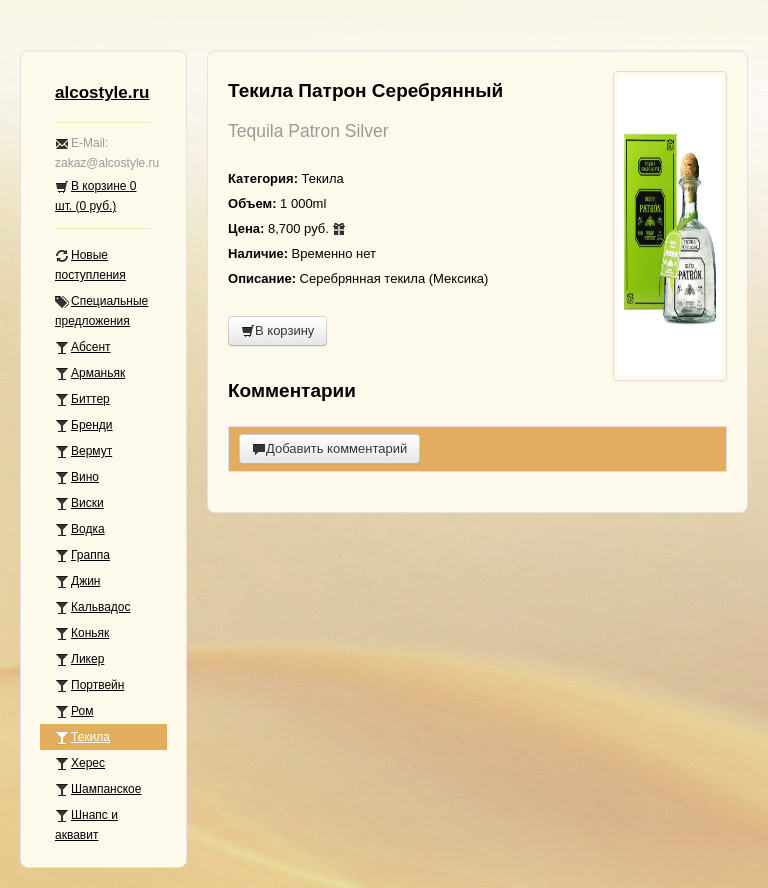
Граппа (82, 555)
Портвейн (89, 685)
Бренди (84, 425)
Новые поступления (90, 265)
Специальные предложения (101, 311)
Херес (80, 763)
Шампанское (98, 789)
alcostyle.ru (102, 92)
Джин (77, 581)
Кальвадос (93, 607)
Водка (80, 529)
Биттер (82, 399)
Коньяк (82, 633)
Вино (77, 477)
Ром (74, 711)
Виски (79, 503)
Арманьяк (90, 373)
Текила (82, 737)
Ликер (79, 659)
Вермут (83, 451)
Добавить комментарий (329, 448)
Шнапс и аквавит (86, 825)
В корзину (277, 330)
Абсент (83, 347)
